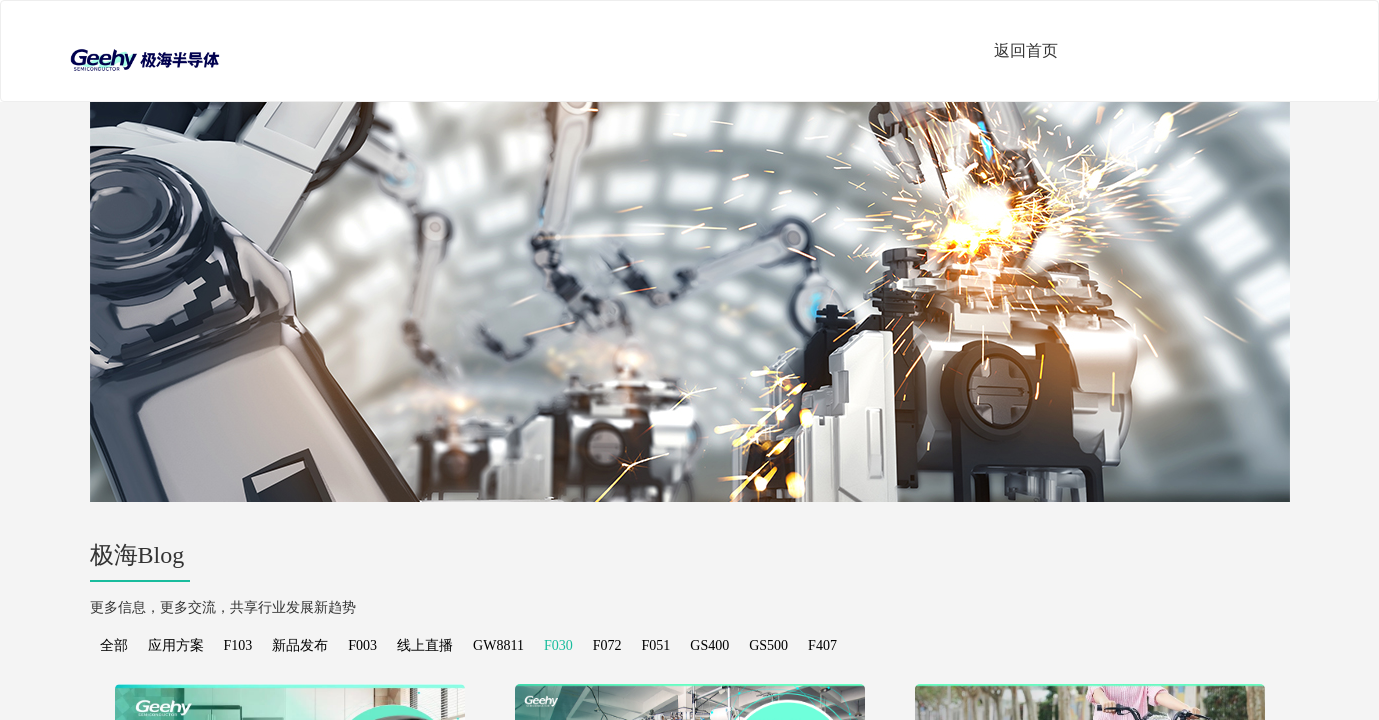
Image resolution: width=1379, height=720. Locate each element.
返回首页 (1026, 50)
